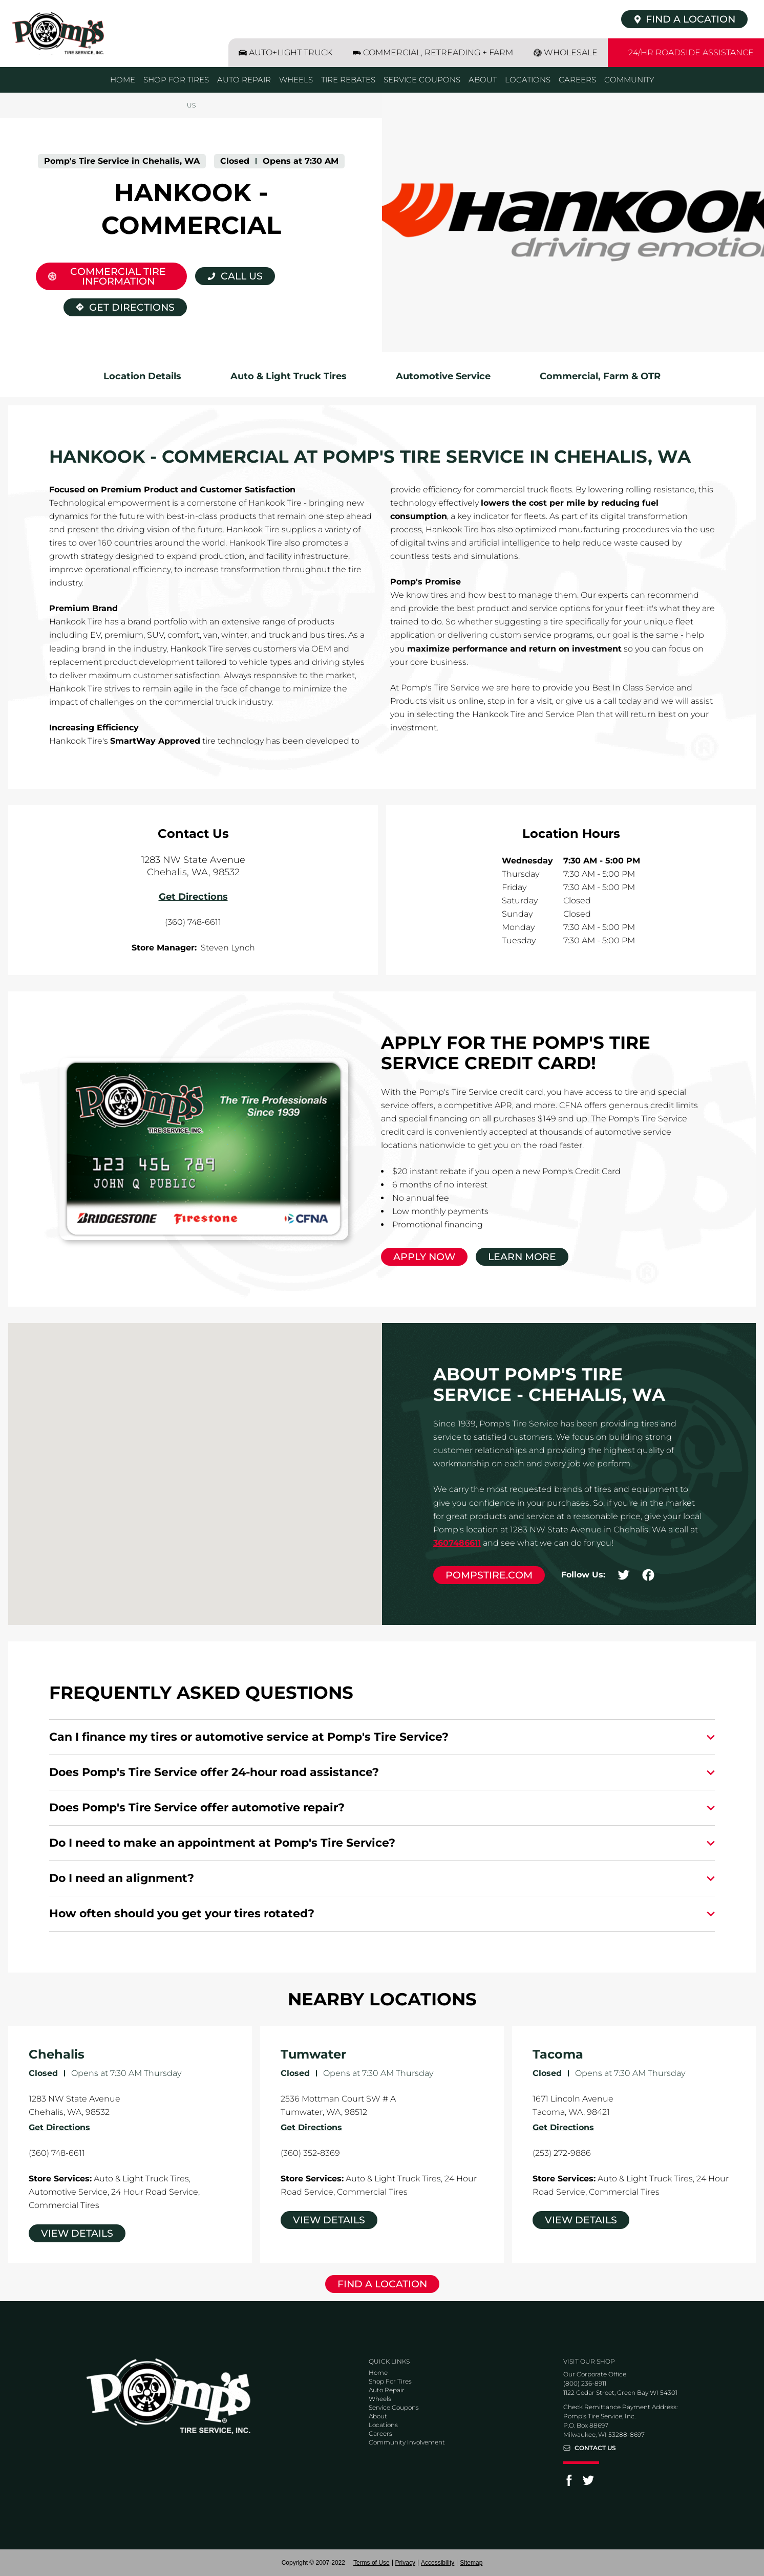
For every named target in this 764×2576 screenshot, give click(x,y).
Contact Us (595, 2448)
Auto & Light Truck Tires (288, 376)
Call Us (242, 276)
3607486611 (457, 1543)
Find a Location (382, 2284)
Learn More (522, 1257)
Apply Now (424, 1257)
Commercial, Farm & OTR (600, 376)
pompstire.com (489, 1575)
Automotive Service (443, 376)
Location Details (142, 376)
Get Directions (119, 305)
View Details (77, 2233)
